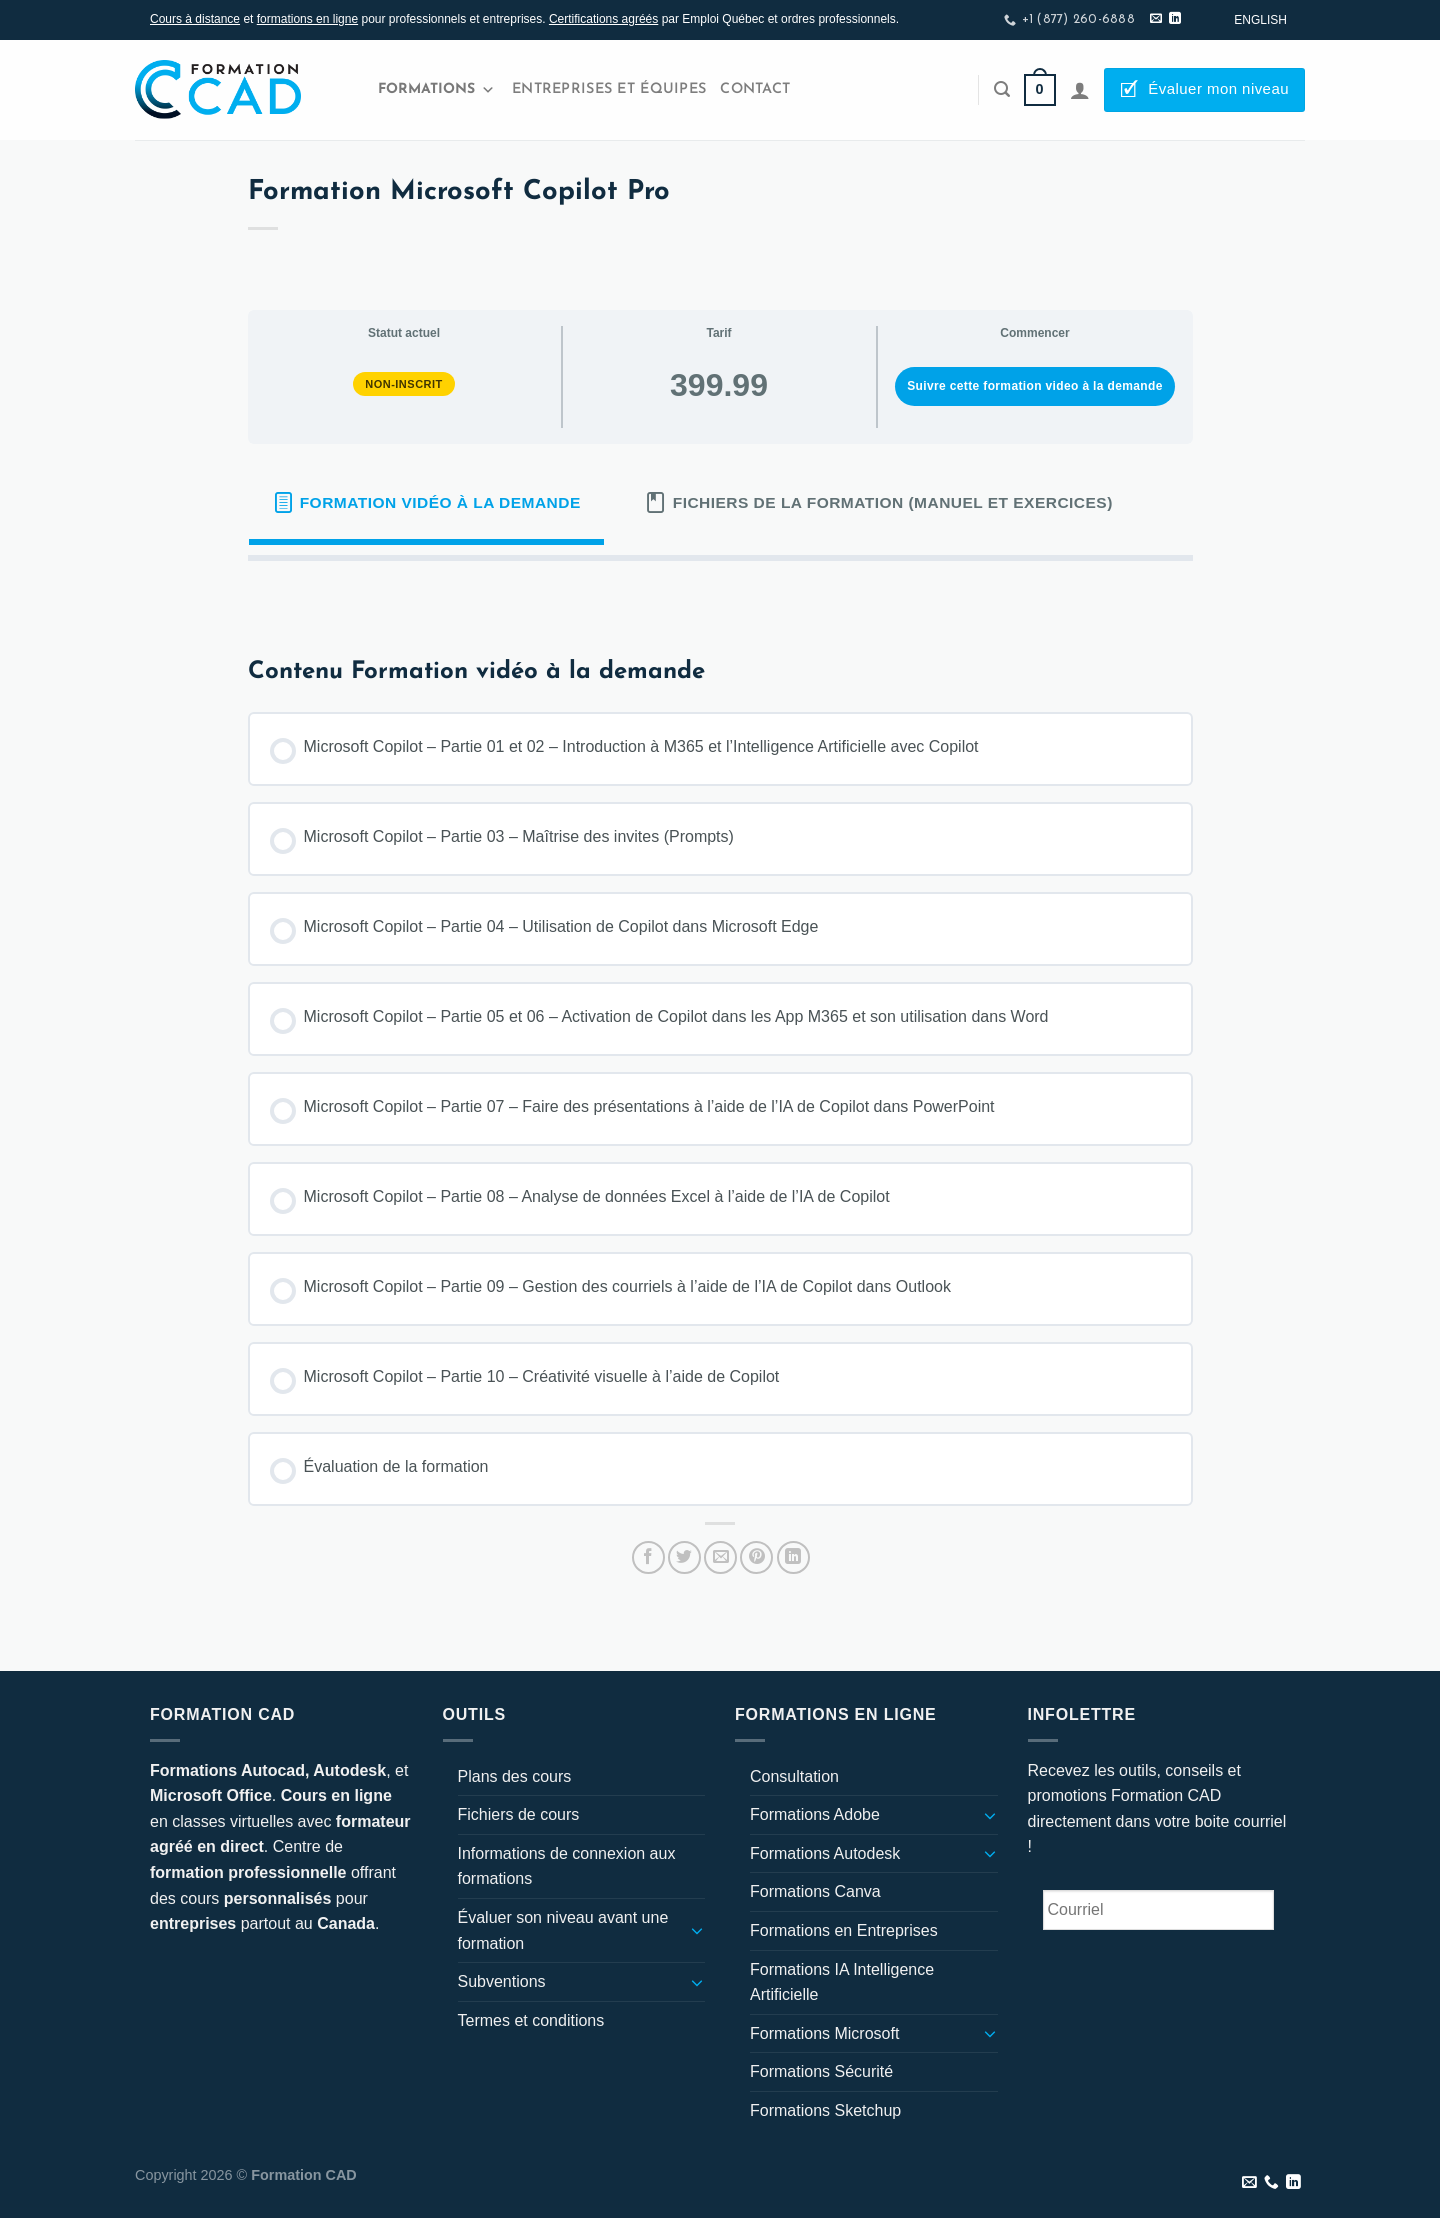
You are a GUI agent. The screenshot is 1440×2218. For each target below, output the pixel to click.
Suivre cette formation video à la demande (1035, 386)
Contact (755, 89)
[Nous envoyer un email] (1156, 19)
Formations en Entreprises (844, 1930)
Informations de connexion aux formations (567, 1866)
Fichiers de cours (519, 1814)
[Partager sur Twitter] (684, 1557)
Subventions (502, 1981)
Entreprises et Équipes (609, 89)
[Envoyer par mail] (720, 1557)
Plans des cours (515, 1776)
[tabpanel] (720, 593)
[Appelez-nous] (1271, 2183)
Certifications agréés (603, 19)
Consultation (794, 1776)
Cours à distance (195, 19)
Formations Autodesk (825, 1853)
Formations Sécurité (821, 2071)
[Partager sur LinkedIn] (793, 1557)
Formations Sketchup (825, 2110)
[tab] (427, 503)
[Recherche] (1002, 89)
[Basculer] (697, 1930)
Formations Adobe (815, 1814)
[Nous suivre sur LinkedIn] (1175, 19)
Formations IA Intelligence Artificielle (842, 1982)
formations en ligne (307, 19)
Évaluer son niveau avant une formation (563, 1930)
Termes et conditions (531, 2020)
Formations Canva (815, 1891)
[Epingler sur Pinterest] (756, 1557)
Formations (436, 90)
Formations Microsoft (824, 2033)
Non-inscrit (404, 384)
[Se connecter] (1080, 90)
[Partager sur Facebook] (648, 1557)
